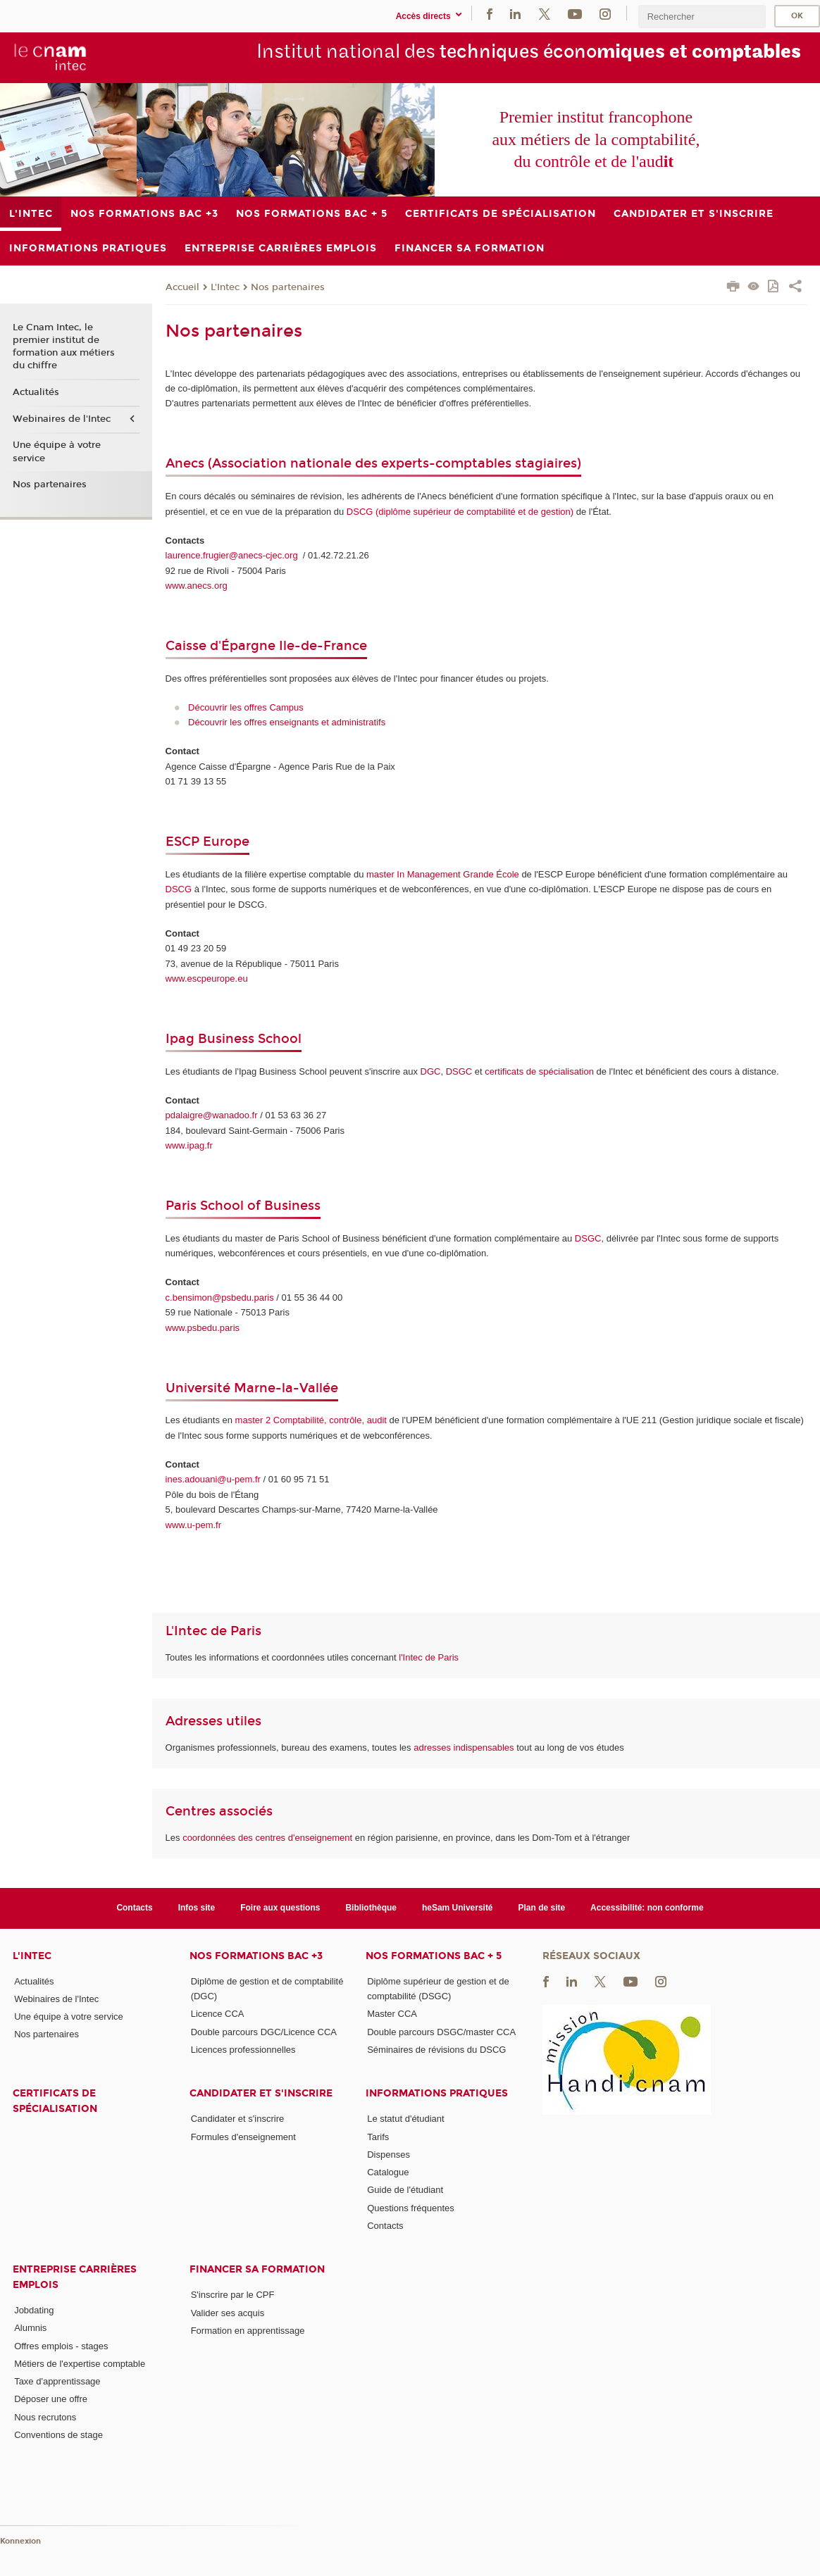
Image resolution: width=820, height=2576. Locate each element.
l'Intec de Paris (429, 1657)
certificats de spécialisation (539, 1071)
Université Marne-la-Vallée (252, 1388)
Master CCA (392, 2013)
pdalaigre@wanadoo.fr (212, 1115)
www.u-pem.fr (193, 1525)
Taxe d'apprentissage (57, 2381)
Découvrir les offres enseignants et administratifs (286, 722)
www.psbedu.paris (203, 1328)
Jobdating (34, 2310)
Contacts (134, 1908)
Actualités (36, 392)
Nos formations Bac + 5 (434, 1956)
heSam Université (457, 1908)
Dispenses (388, 2154)
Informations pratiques (437, 2093)
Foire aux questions (280, 1908)
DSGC (459, 1071)
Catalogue (388, 2172)
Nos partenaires (288, 287)
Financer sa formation (257, 2269)
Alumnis (30, 2327)
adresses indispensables (464, 1747)
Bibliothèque (371, 1908)
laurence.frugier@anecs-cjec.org (233, 555)
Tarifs (378, 2137)
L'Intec (225, 287)
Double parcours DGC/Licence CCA (264, 2032)
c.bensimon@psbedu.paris (220, 1297)
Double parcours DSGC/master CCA (441, 2032)
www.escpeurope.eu (207, 978)
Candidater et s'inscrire (261, 2093)
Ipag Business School (234, 1038)
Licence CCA (217, 2013)
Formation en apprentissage (248, 2330)
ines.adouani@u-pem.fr (213, 1479)
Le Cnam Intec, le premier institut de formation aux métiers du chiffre (64, 347)
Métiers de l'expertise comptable (79, 2363)
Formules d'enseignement (243, 2137)
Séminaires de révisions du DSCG (436, 2049)
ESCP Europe (207, 841)
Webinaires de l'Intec (62, 419)
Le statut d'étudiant (405, 2118)
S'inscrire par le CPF (233, 2294)
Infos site (197, 1908)
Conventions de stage (58, 2435)
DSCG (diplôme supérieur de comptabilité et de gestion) (460, 511)
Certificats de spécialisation (55, 2100)
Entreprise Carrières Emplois (75, 2276)
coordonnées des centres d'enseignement (268, 1837)
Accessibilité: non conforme (647, 1908)
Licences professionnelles (243, 2049)
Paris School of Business (243, 1205)
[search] (701, 16)
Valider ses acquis (228, 2313)
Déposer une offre (50, 2399)
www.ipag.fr (189, 1145)
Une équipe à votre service (57, 451)
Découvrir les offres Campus (246, 707)
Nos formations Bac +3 (256, 1956)
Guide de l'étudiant (405, 2189)
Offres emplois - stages (61, 2346)
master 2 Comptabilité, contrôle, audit (311, 1420)
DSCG (179, 889)
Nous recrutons (45, 2417)
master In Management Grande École (442, 874)
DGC (431, 1071)
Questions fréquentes (410, 2208)
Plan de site (542, 1908)
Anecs (187, 463)
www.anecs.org (197, 585)
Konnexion (20, 2541)
